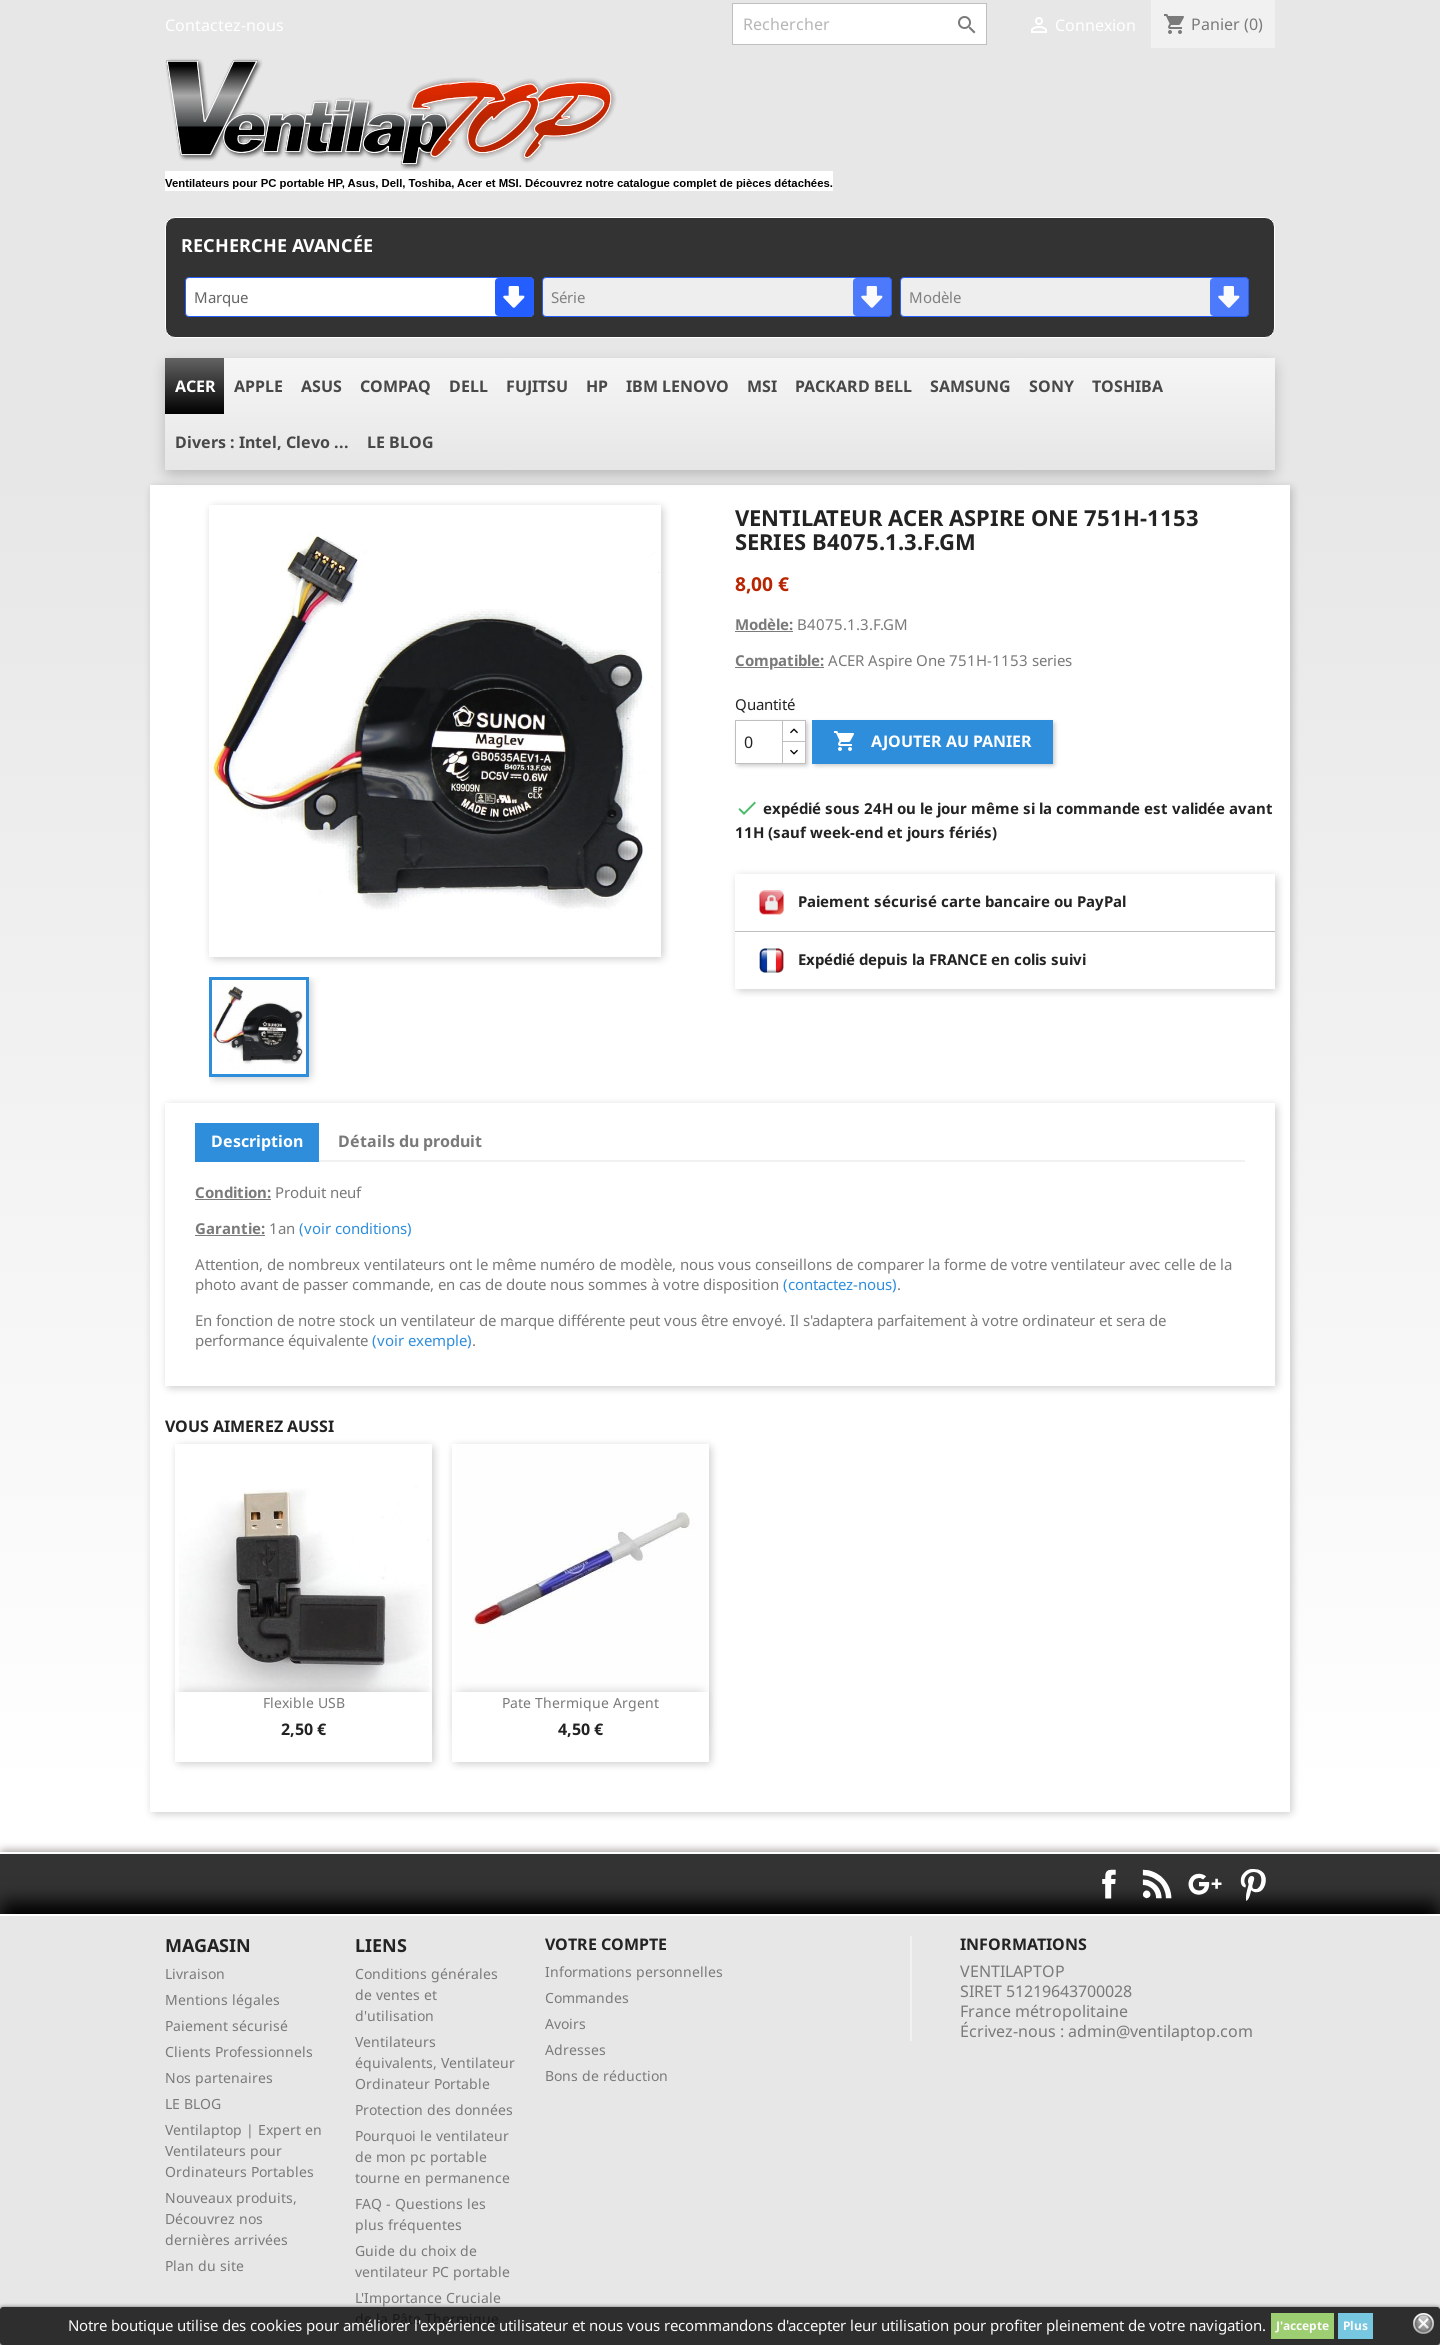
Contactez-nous (224, 25)
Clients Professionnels (239, 2051)
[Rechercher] (859, 24)
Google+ (1205, 1884)
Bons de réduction (606, 2075)
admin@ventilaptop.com (1160, 2031)
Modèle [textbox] (935, 297)
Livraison (195, 1973)
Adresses (575, 2049)
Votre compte (606, 1944)
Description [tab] (257, 1141)
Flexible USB (304, 1702)
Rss (1157, 1884)
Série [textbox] (568, 297)
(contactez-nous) (840, 1284)
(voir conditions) (355, 1228)
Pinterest (1253, 1884)
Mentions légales (222, 1999)
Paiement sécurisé (226, 2025)
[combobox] (359, 297)
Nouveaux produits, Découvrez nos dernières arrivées (231, 2218)
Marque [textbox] (221, 297)
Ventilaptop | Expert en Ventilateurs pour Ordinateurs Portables (243, 2150)
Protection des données (434, 2109)
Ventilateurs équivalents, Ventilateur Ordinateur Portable (435, 2062)
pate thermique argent (580, 1702)
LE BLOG (193, 2103)
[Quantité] (759, 742)
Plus (1355, 2325)
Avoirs (565, 2023)
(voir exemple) (422, 1340)
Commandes (587, 1997)
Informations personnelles (634, 1971)
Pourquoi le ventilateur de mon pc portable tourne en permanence (432, 2156)
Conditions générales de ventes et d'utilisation (426, 1994)
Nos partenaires (219, 2077)
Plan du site (204, 2265)
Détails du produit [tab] (410, 1141)
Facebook (1109, 1884)
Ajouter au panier (932, 742)
